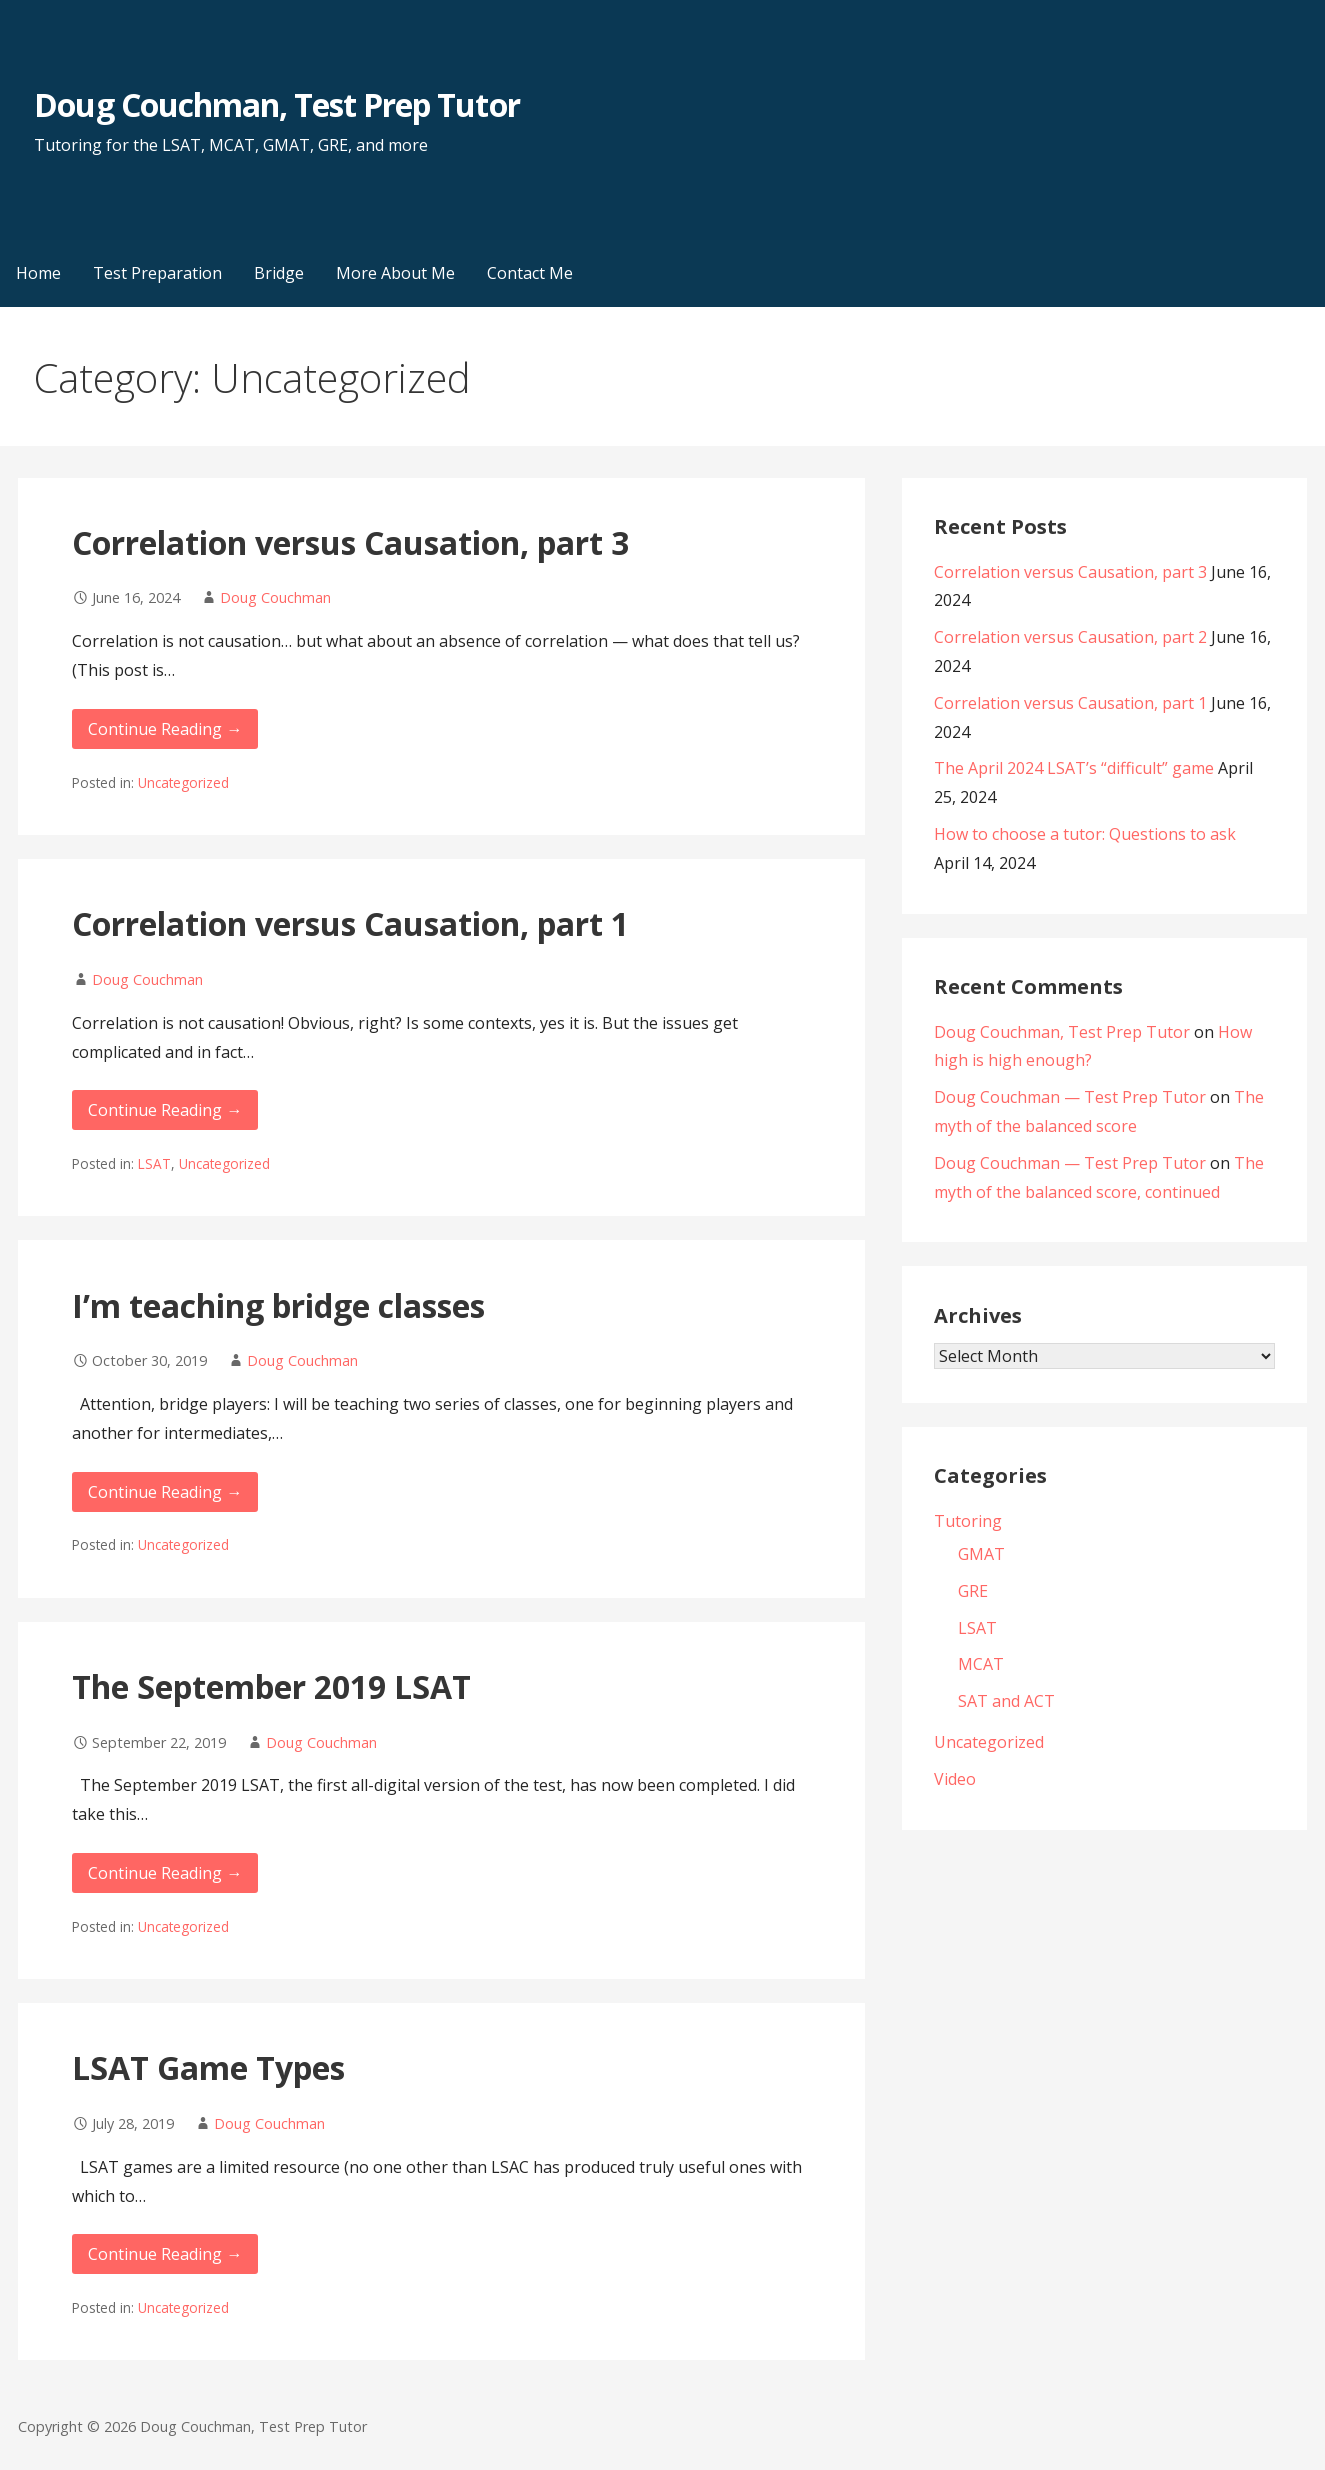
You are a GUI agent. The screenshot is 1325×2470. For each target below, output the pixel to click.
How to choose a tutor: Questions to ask (1085, 834)
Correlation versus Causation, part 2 (1070, 637)
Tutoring (968, 1521)
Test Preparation (157, 273)
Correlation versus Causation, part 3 (350, 542)
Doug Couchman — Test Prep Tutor (1070, 1097)
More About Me (395, 273)
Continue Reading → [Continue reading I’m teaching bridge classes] (165, 1492)
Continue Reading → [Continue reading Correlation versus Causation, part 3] (165, 729)
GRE (973, 1591)
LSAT (154, 1163)
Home (38, 273)
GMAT (981, 1554)
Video (955, 1779)
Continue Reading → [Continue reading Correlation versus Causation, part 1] (165, 1110)
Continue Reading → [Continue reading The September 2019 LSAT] (165, 1873)
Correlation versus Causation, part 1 (350, 923)
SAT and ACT (1006, 1701)
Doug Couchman (275, 597)
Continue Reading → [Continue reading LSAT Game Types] (165, 2254)
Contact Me (530, 273)
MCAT (981, 1664)
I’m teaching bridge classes (278, 1305)
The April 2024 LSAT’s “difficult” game (1074, 768)
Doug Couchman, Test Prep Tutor (276, 104)
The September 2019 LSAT (271, 1686)
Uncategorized (183, 782)
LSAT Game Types (208, 2067)
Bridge (279, 273)
